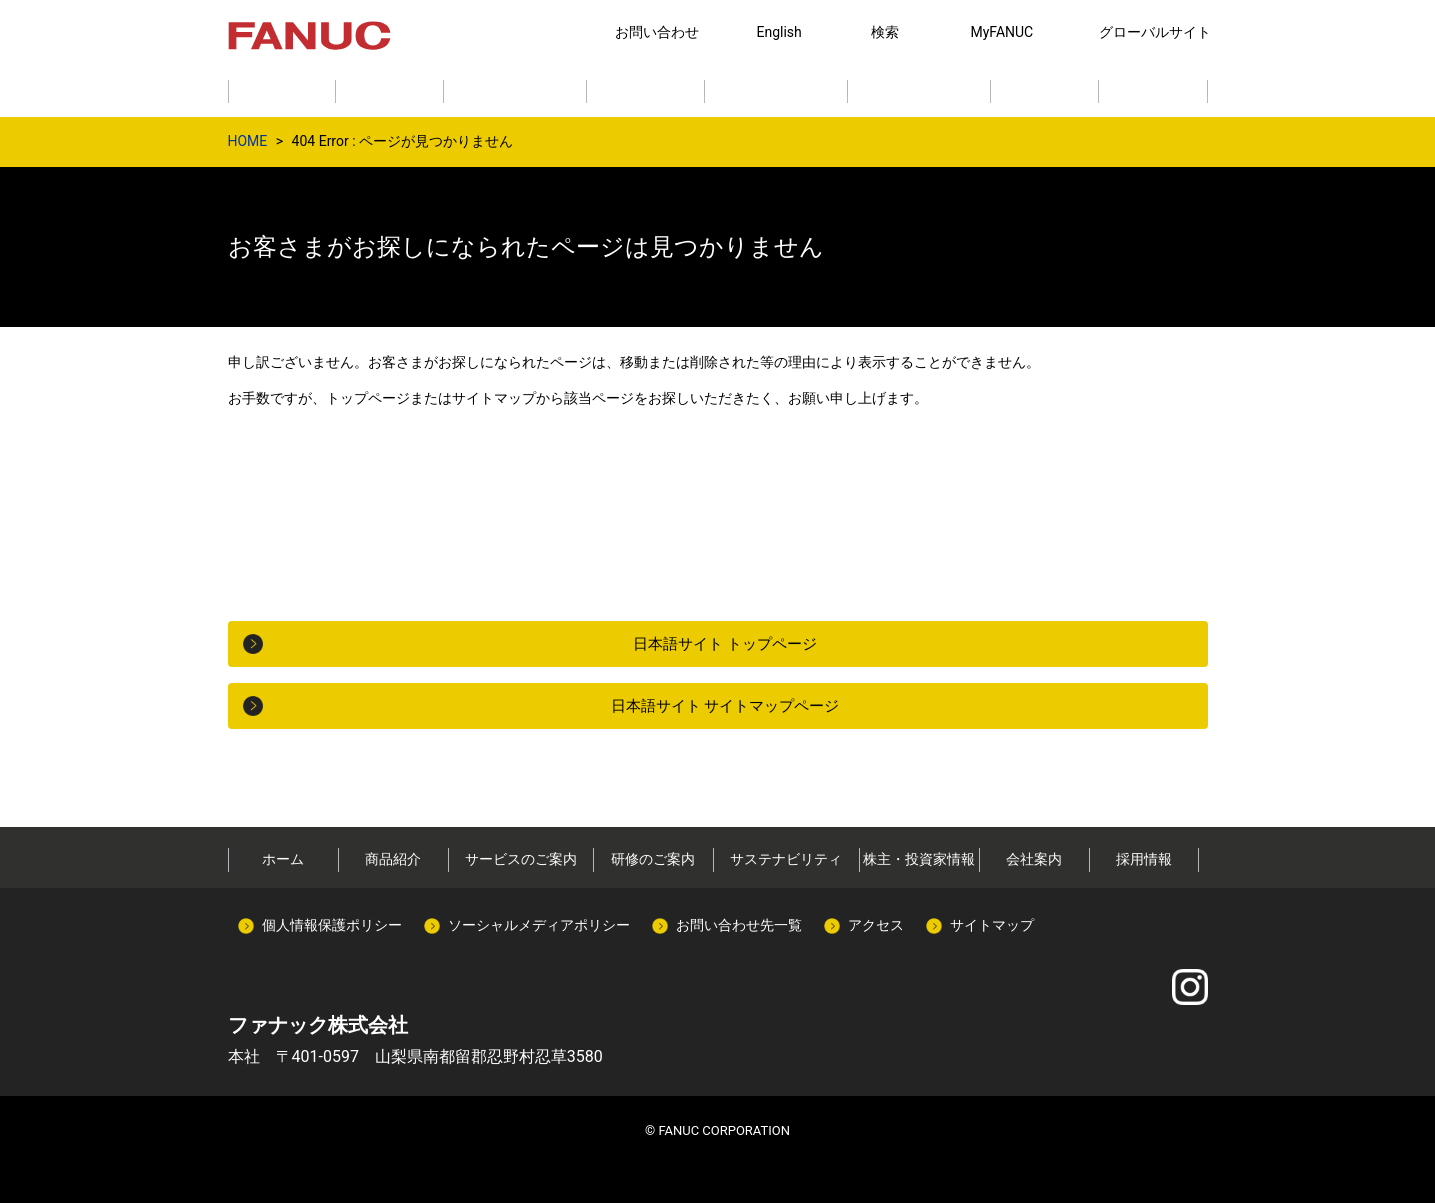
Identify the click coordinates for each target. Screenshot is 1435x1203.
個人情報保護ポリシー (332, 925)
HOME (248, 141)
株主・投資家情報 (919, 859)
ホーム (283, 859)
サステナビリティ (786, 859)
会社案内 (1034, 859)
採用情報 (1144, 859)
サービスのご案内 (521, 859)
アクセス (876, 925)
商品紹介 (393, 859)
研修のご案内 (653, 859)
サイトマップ (992, 925)
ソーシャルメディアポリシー (539, 925)
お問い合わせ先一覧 (739, 925)
